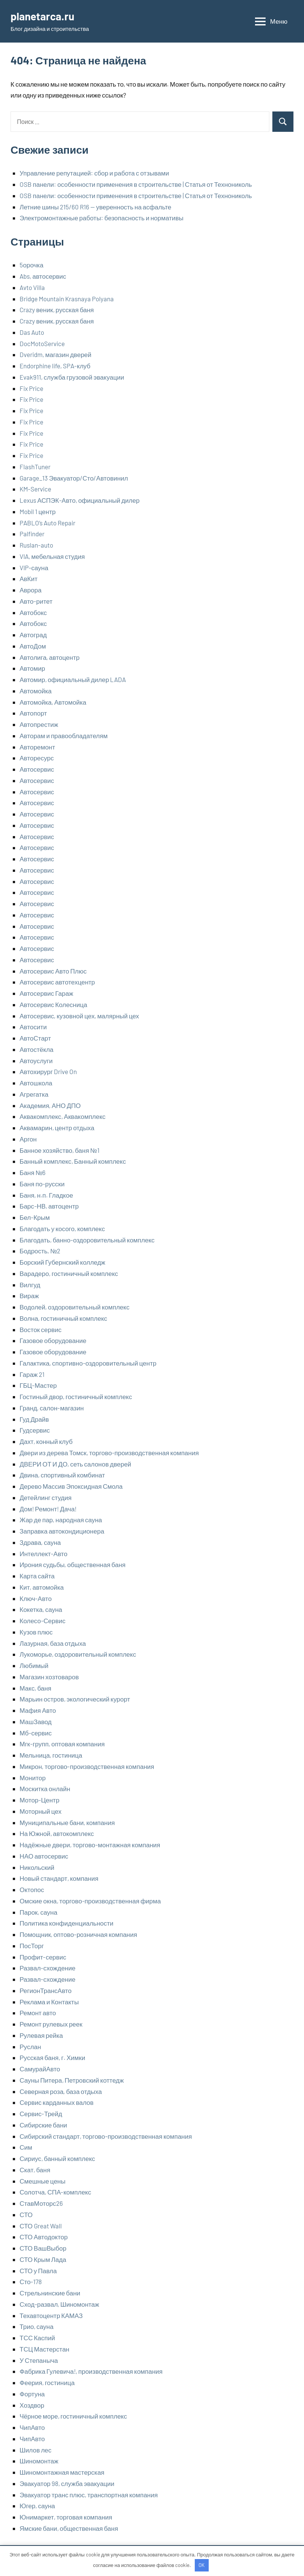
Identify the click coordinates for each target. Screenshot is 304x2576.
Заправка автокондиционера (62, 1531)
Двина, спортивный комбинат (62, 1475)
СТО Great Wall (41, 2226)
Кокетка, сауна (41, 1609)
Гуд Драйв (34, 1419)
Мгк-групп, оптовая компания (62, 1743)
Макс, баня (35, 1688)
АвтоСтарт (35, 1038)
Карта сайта (37, 1575)
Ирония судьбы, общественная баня (72, 1564)
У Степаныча (39, 2360)
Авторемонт (37, 747)
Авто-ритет (36, 601)
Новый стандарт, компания (59, 1878)
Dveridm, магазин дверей (56, 354)
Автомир (32, 668)
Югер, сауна (37, 2505)
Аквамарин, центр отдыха (57, 1127)
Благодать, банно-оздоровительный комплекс (87, 1240)
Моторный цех (40, 1811)
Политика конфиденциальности (66, 1923)
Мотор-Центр (40, 1800)
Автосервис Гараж (46, 993)
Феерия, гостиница (47, 2382)
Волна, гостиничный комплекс (63, 1318)
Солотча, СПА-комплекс (55, 2192)
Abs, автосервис (43, 276)
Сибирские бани (43, 2125)
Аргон (28, 1139)
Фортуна (32, 2393)
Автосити (33, 1026)
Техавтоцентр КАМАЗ (51, 2315)
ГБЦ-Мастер (38, 1385)
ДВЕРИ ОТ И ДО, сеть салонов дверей (75, 1464)
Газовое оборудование (53, 1340)
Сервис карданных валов (56, 2102)
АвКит (29, 578)
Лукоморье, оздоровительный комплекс (78, 1654)
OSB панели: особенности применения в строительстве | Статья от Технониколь (136, 184)
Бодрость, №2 (40, 1250)
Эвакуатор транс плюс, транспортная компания (89, 2494)
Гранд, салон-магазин (52, 1408)
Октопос (32, 1889)
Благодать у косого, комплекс (62, 1228)
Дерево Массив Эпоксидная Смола (71, 1486)
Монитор (33, 1777)
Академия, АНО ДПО (50, 1105)
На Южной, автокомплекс (57, 1833)
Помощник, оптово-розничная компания (78, 1934)
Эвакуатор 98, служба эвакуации (67, 2483)
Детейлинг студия (46, 1497)
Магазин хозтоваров (49, 1676)
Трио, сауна (36, 2326)
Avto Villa (32, 287)
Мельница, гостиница (51, 1755)
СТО (26, 2214)
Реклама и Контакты (49, 2001)
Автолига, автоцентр (49, 657)
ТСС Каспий (37, 2337)
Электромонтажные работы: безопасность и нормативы (101, 217)
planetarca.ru (42, 16)
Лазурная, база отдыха (53, 1643)
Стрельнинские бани (50, 2293)
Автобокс (33, 612)
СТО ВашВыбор (43, 2248)
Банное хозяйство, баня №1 (59, 1150)
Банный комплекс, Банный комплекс (73, 1161)
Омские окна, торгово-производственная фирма (90, 1901)
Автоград (33, 634)
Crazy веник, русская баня (57, 309)
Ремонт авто (38, 2012)
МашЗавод (36, 1721)
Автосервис (37, 769)
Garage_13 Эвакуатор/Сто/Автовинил (74, 478)
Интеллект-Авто (43, 1553)
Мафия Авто (38, 1710)
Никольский (37, 1867)
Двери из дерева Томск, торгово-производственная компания (109, 1452)
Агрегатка (34, 1094)
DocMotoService (42, 343)
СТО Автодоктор (44, 2236)
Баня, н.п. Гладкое (46, 1195)
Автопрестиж (39, 724)
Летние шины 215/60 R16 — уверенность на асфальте (95, 207)
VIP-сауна (34, 567)
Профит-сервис (43, 1957)
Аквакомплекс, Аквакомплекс (62, 1116)
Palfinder (32, 533)
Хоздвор (32, 2405)
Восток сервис (40, 1329)
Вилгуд (30, 1284)
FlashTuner (35, 466)
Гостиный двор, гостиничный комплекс (76, 1396)
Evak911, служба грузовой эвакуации (72, 377)
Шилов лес (36, 2450)
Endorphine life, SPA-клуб (55, 365)
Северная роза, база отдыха (61, 2091)
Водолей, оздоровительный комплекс (75, 1307)
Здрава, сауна (40, 1542)
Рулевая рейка (41, 2035)
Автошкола (36, 1083)
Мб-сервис (36, 1733)
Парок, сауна (38, 1912)
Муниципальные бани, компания (67, 1822)
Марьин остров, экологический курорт (75, 1699)
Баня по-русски (42, 1183)
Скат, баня (35, 2169)
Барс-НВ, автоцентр (49, 1206)
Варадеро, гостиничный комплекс (69, 1273)
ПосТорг (32, 1945)
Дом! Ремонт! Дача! (48, 1508)
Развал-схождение (47, 1968)
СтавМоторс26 (41, 2203)
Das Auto (32, 332)
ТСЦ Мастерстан (44, 2349)
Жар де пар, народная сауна (61, 1519)
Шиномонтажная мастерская (62, 2472)
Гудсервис (35, 1430)
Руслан (30, 2046)
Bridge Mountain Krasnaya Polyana (67, 298)
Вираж (29, 1295)
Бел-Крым (35, 1217)
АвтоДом (33, 646)
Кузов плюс (36, 1632)
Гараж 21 (32, 1374)
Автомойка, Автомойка (53, 702)
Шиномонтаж (39, 2461)
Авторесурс (37, 758)
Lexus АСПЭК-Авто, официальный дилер (79, 500)
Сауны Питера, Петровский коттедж (72, 2080)
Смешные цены (43, 2181)
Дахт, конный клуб (46, 1441)
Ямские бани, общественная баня (69, 2528)
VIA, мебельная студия (52, 556)
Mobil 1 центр (38, 511)
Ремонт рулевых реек (51, 2024)
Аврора (30, 590)
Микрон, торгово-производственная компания (87, 1766)
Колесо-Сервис (43, 1620)
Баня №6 (33, 1172)
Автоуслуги (36, 1060)
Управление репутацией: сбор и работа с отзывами (94, 173)
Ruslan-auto (36, 545)
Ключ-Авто (36, 1598)
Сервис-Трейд (41, 2113)
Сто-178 (31, 2281)
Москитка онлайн (45, 1788)
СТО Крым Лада (43, 2259)
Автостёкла (36, 1049)
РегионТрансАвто (46, 1990)
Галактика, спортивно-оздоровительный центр (88, 1363)
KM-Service (35, 489)
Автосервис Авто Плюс (53, 971)
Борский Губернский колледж (62, 1262)
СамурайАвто (40, 2068)
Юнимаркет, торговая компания (66, 2517)
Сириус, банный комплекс (57, 2158)
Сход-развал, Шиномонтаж (59, 2304)
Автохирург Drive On (48, 1071)
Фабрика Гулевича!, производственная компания (91, 2371)
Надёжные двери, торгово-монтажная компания (90, 1844)
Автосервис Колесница (53, 1004)
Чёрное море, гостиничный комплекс (73, 2416)
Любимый (34, 1665)
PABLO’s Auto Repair (47, 522)
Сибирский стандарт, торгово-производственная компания (106, 2136)
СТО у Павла (38, 2270)
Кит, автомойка (42, 1587)
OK (202, 2565)
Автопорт (33, 713)
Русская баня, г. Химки (52, 2057)
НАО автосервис (44, 1856)
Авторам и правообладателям (64, 735)
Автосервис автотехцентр (57, 982)
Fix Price (31, 388)
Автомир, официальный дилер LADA (73, 679)
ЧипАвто (32, 2427)
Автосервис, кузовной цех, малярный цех (79, 1015)
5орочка (31, 265)
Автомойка (36, 690)
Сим (26, 2147)
